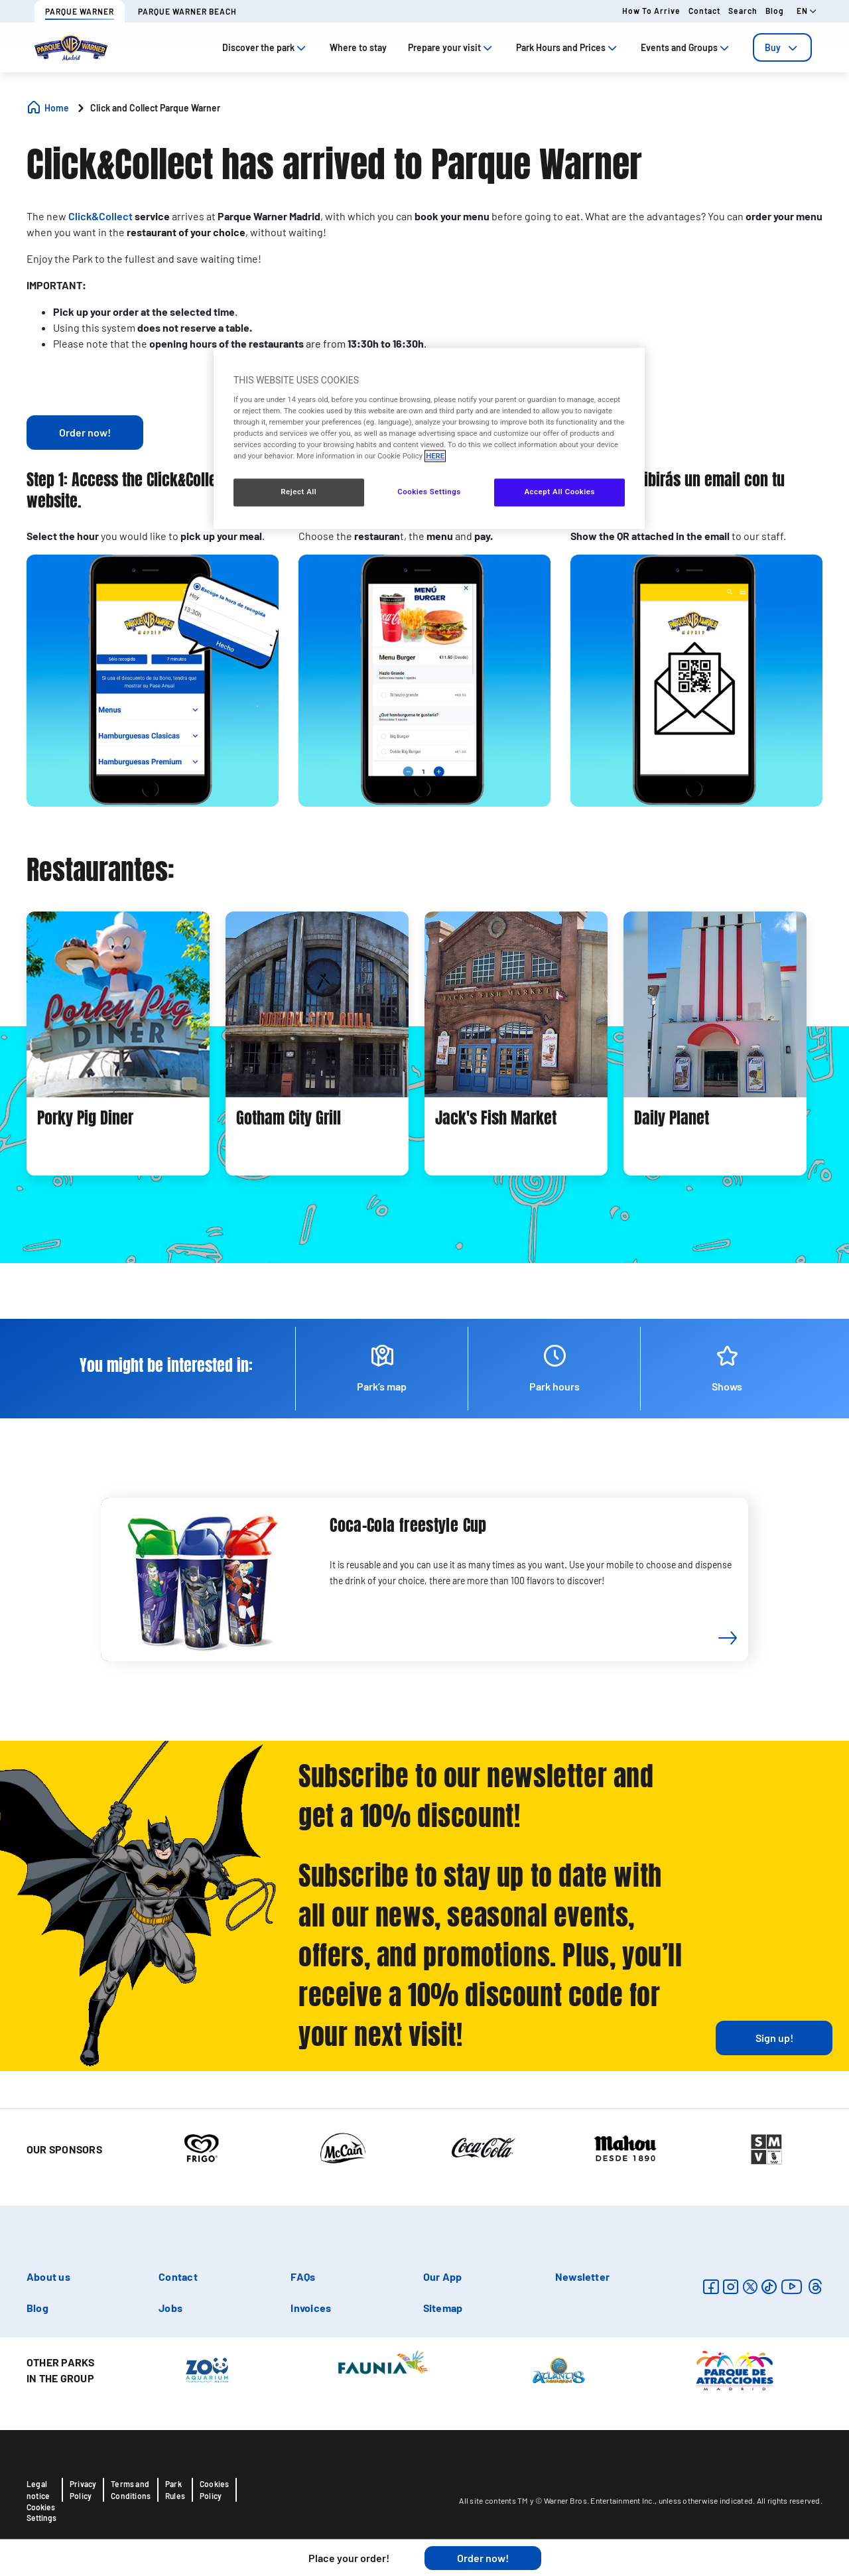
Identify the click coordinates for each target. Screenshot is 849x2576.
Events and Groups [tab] (686, 47)
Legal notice (38, 2489)
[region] (429, 438)
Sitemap (443, 2307)
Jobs (170, 2307)
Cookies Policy (214, 2489)
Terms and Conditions (131, 2489)
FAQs (303, 2276)
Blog (774, 10)
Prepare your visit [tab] (451, 47)
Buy (782, 47)
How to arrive (651, 10)
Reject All (298, 492)
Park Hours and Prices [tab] (568, 47)
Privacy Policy (83, 2489)
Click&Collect (100, 216)
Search (742, 10)
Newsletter (582, 2276)
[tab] (782, 47)
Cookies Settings (41, 2512)
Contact (704, 10)
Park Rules (175, 2489)
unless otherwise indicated (706, 2500)
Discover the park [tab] (265, 47)
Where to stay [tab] (358, 47)
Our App (442, 2276)
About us (48, 2276)
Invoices (311, 2307)
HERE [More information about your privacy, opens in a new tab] (435, 456)
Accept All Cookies (559, 492)
